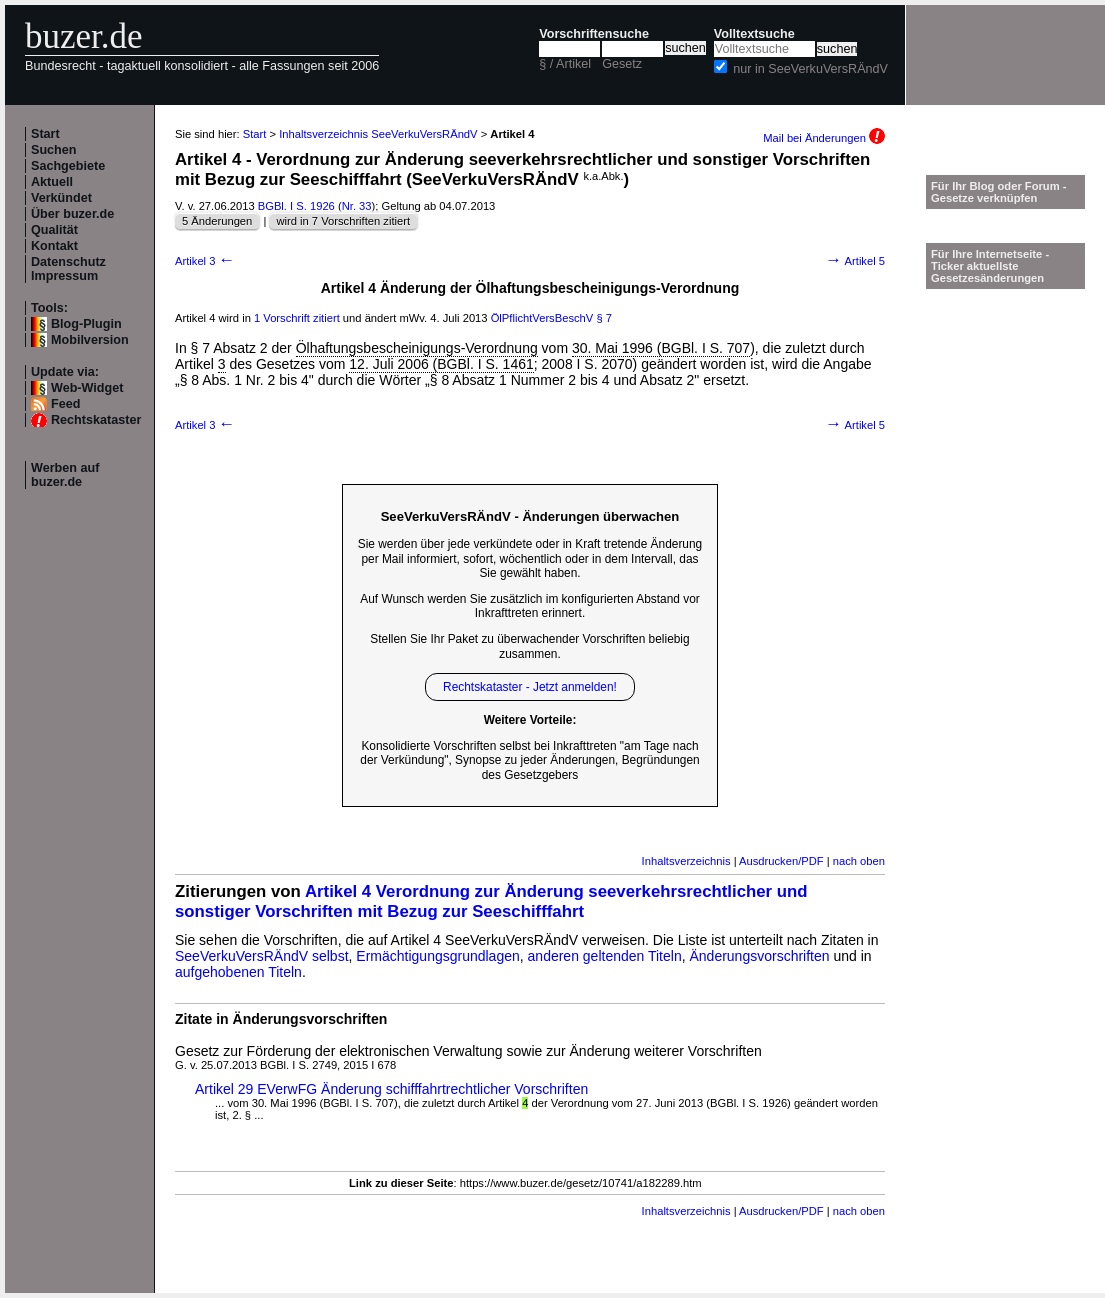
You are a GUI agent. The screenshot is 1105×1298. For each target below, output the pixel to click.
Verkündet (61, 198)
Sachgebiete (68, 166)
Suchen (54, 150)
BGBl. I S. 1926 (296, 206)
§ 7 (604, 318)
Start (45, 134)
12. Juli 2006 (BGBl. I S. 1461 (441, 364)
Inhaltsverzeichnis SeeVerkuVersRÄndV (378, 134)
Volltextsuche (754, 34)
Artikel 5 (855, 261)
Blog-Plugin (86, 324)
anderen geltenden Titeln (605, 956)
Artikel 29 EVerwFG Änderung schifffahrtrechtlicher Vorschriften (391, 1089)
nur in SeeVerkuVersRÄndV (810, 69)
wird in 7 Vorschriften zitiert (343, 221)
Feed (65, 404)
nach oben (859, 861)
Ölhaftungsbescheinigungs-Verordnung (417, 348)
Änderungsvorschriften (759, 956)
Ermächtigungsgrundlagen (437, 956)
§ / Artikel (565, 64)
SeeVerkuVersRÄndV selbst (262, 956)
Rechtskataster (96, 420)
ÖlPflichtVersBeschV (542, 318)
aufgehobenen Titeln (238, 972)
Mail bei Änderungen (824, 138)
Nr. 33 (357, 206)
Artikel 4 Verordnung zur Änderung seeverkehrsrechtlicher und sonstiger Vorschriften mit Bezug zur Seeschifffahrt (491, 901)
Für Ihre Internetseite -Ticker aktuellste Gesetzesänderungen (990, 266)
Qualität (54, 230)
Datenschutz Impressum (68, 269)
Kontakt (54, 246)
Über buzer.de (72, 214)
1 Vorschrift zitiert (297, 318)
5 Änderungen (217, 221)
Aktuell (52, 182)
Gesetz (622, 64)
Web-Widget (87, 388)
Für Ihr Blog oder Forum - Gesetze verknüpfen (999, 192)
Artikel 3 (205, 261)
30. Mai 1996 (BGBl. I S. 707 (661, 348)
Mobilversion (90, 340)
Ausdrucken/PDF (781, 861)
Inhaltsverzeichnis (686, 861)
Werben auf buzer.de (65, 475)
